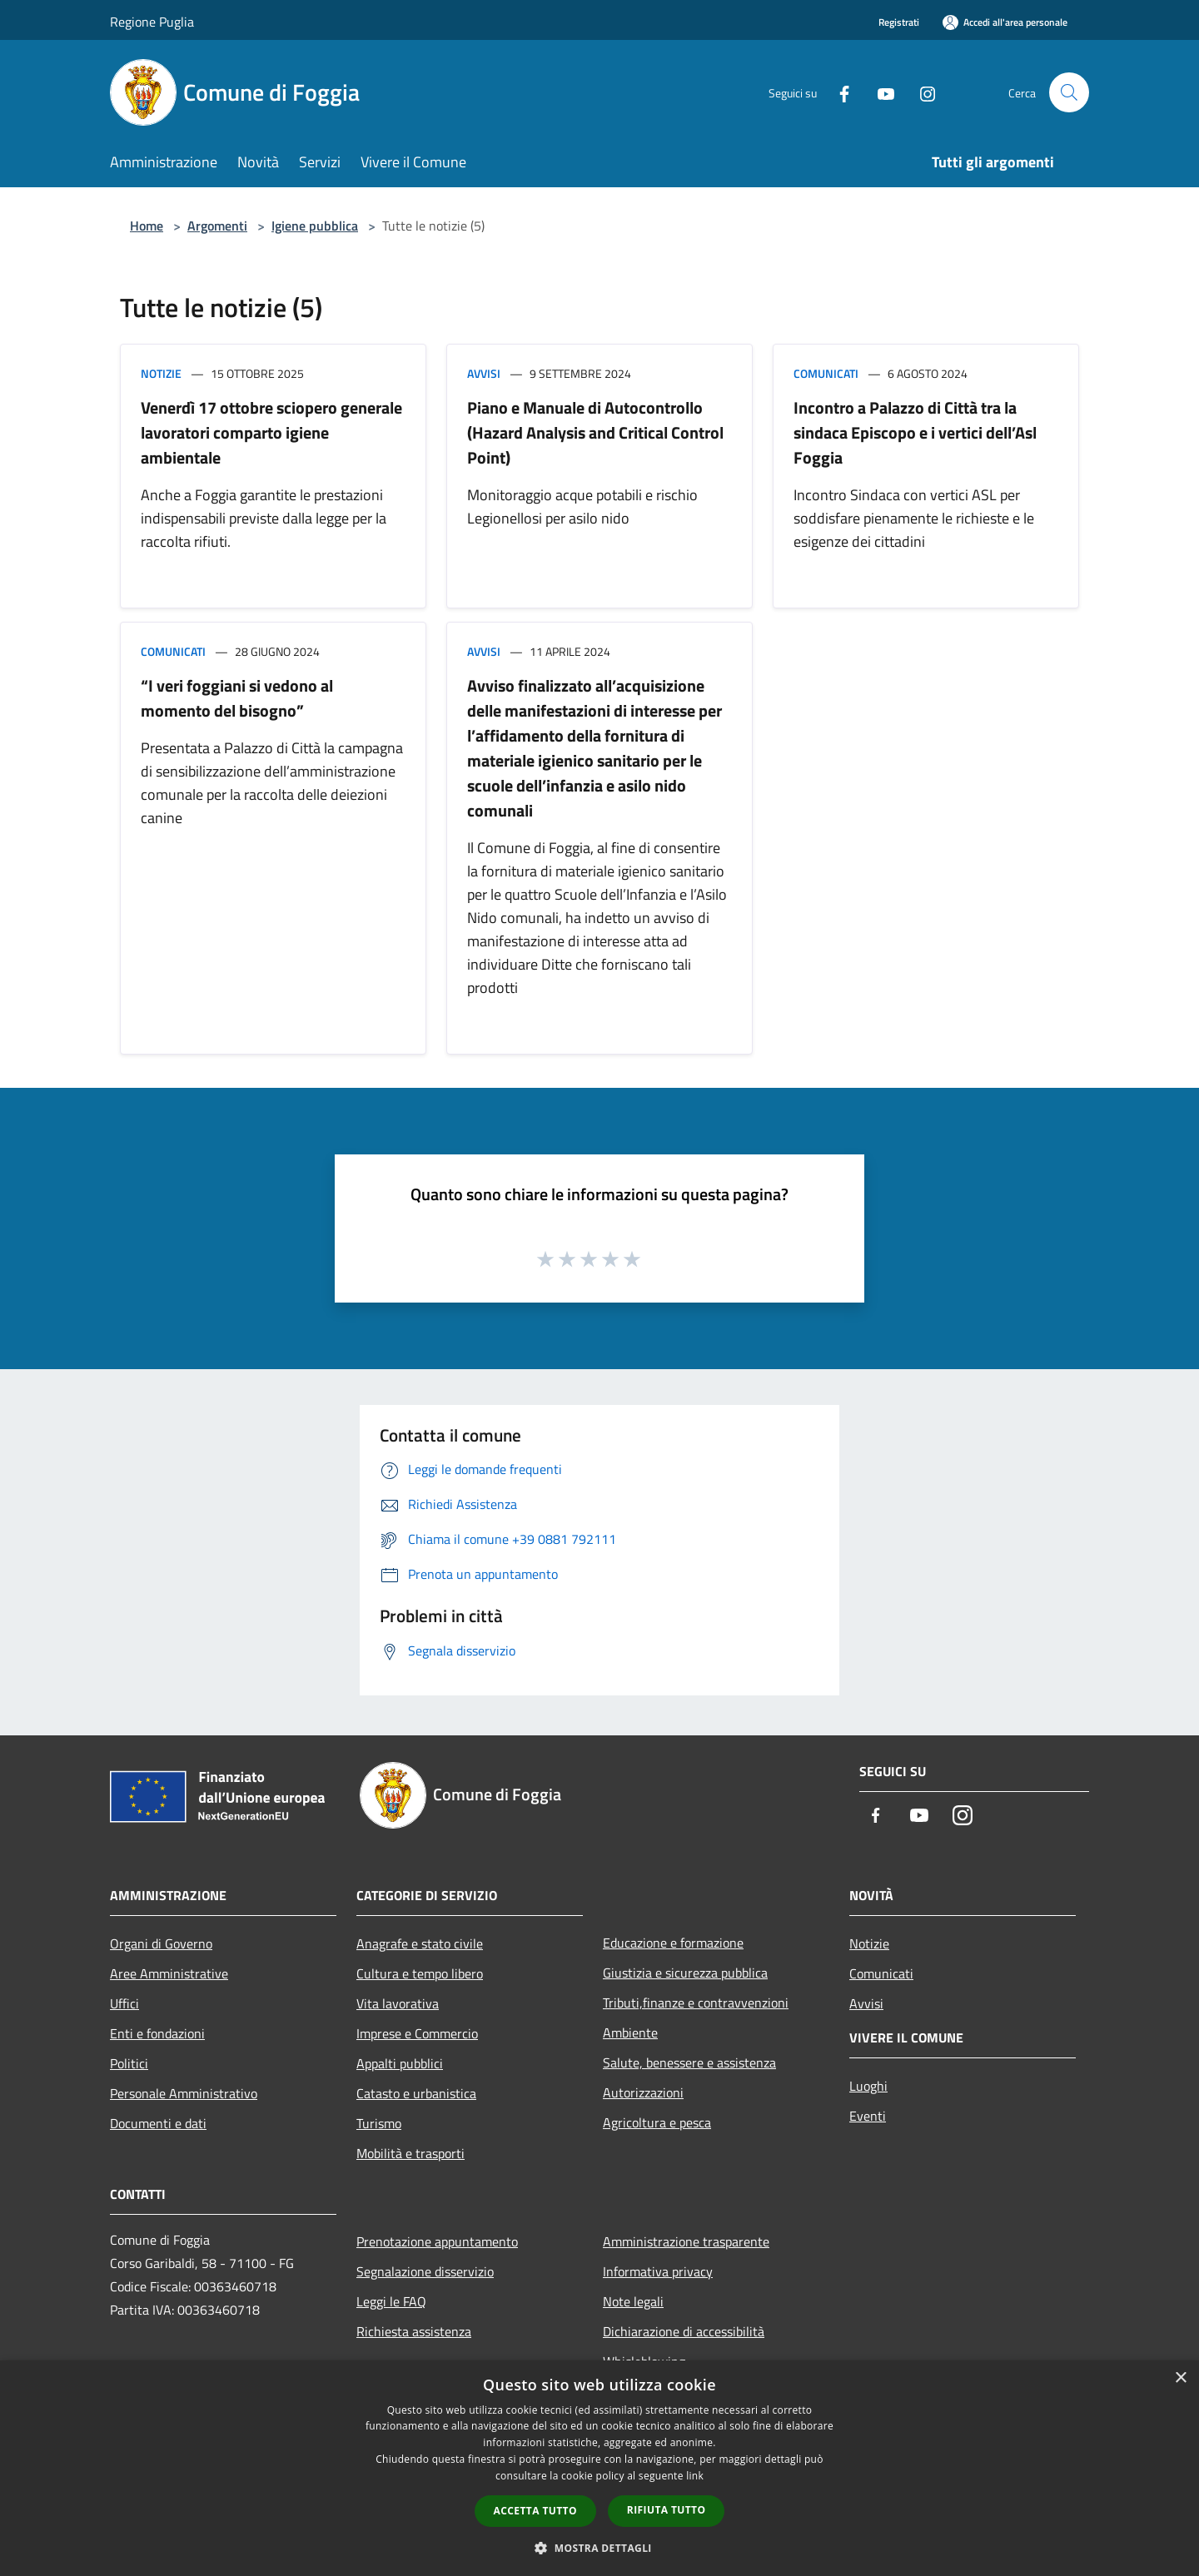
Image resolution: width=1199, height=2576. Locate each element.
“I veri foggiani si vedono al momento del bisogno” (237, 698)
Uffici (124, 2003)
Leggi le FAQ (391, 2301)
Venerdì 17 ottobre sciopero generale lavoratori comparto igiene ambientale (271, 432)
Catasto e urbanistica (416, 2093)
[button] (599, 2547)
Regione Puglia (152, 22)
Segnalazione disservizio (425, 2271)
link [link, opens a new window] (695, 2476)
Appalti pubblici (399, 2063)
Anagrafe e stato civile (419, 1943)
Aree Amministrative (169, 1973)
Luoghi (868, 2086)
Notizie (161, 373)
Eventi (867, 2116)
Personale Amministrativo (183, 2093)
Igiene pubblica (314, 226)
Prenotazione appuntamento (437, 2241)
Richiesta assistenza (413, 2331)
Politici (129, 2063)
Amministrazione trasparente (686, 2241)
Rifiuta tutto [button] (666, 2510)
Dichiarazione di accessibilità (683, 2331)
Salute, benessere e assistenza (689, 2062)
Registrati (898, 22)
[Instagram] (921, 92)
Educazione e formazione (673, 1943)
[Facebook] (837, 92)
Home (146, 226)
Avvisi (483, 373)
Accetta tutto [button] (535, 2511)
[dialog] (599, 2468)
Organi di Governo (161, 1943)
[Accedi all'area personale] (1005, 22)
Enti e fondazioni (157, 2033)
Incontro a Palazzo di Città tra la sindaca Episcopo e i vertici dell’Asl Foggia (915, 432)
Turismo (378, 2123)
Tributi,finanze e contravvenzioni (696, 2003)
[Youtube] (879, 92)
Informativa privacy (658, 2271)
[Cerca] (1069, 92)
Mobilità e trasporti (410, 2153)
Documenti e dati (158, 2123)
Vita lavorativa (397, 2003)
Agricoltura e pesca (657, 2122)
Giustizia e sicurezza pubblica (685, 1973)
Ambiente (630, 2032)
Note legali (633, 2301)
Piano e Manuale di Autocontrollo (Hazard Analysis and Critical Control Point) (595, 432)
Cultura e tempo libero (419, 1973)
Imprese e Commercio (417, 2033)
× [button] (1180, 2378)
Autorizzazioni (643, 2092)
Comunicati (826, 373)
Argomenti (217, 226)
